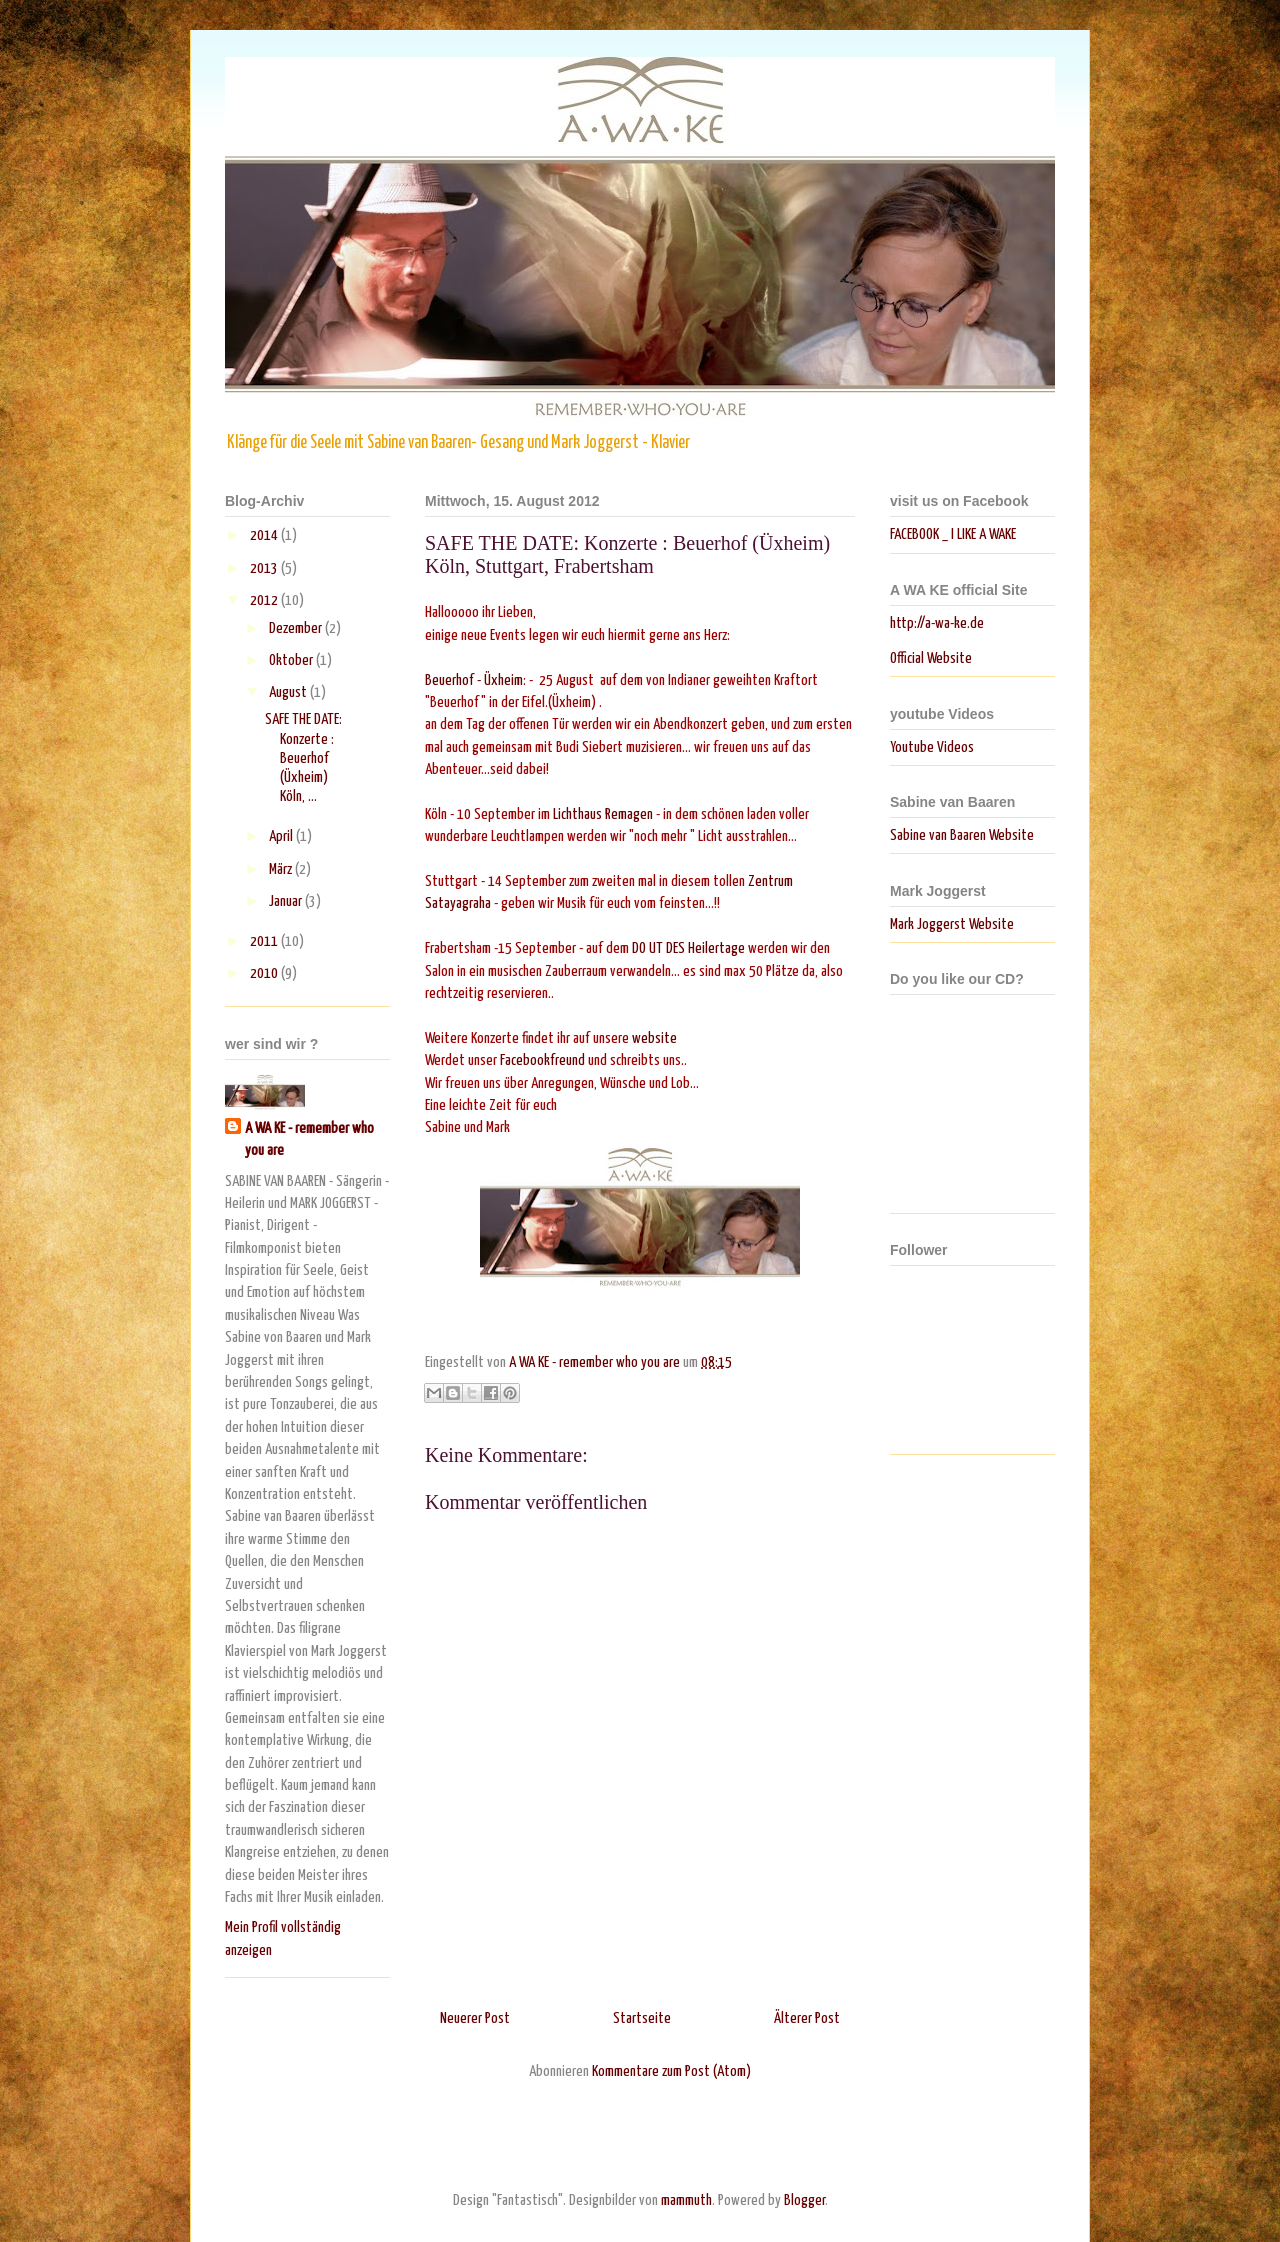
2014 (265, 535)
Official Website (931, 658)
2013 (265, 568)
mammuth (686, 2200)
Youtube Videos (932, 747)
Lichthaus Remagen (603, 814)
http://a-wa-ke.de (937, 623)
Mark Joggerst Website (952, 924)
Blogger (804, 2200)
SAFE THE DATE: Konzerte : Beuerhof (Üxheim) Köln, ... (303, 758)
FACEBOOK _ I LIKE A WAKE (953, 534)
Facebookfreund (542, 1060)
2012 (265, 600)
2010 (265, 973)
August (289, 692)
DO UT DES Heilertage (688, 948)
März (282, 869)
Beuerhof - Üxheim (474, 680)
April (282, 836)
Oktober (292, 660)
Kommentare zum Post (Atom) (671, 2071)
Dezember (297, 628)
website (656, 1038)
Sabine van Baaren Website (962, 835)
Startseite (642, 2018)
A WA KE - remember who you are (309, 1139)
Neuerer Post (475, 2018)
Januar (287, 901)
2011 (265, 941)
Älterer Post (807, 2018)
